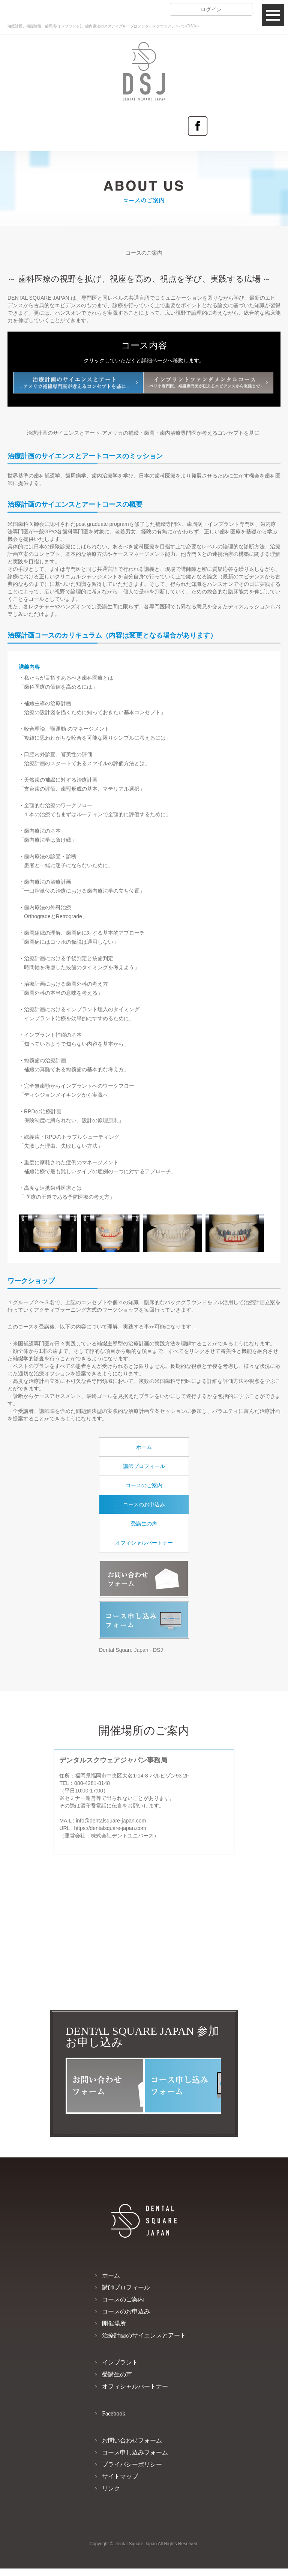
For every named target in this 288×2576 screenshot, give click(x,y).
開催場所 (114, 2323)
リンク (111, 2488)
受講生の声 (144, 1524)
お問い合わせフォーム (144, 1578)
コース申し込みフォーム (144, 1620)
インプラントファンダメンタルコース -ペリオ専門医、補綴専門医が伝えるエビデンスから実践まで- (208, 383)
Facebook (198, 126)
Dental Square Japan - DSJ (131, 1650)
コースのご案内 (144, 1485)
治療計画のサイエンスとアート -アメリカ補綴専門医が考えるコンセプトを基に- (78, 383)
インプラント (120, 2362)
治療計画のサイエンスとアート (144, 2335)
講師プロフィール (144, 1466)
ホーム (144, 1447)
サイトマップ (120, 2476)
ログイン (211, 9)
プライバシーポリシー (132, 2464)
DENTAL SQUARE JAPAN (144, 57)
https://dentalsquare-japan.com (110, 1828)
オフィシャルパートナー (144, 1543)
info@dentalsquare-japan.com (111, 1821)
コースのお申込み (144, 1504)
